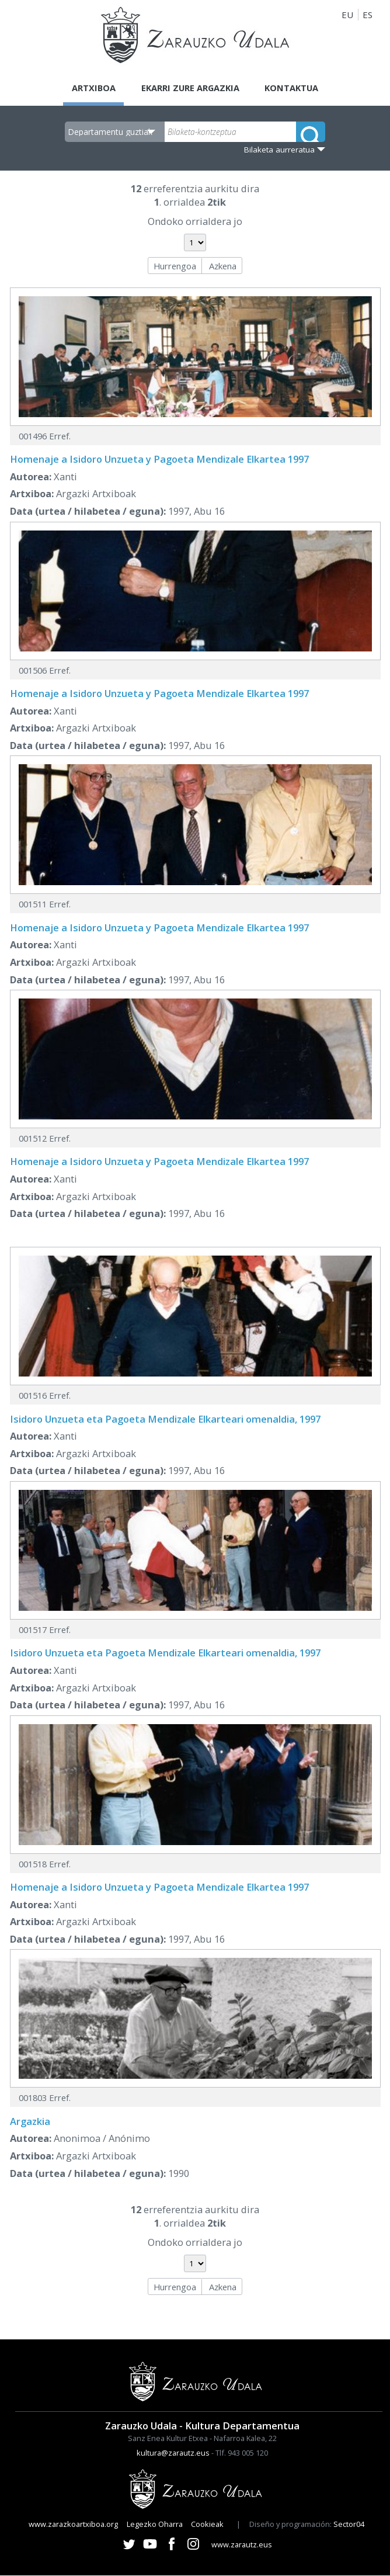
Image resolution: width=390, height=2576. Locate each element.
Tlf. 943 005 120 (241, 2453)
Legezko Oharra (155, 2524)
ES (367, 14)
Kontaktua (294, 87)
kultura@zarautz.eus (173, 2453)
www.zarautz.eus (241, 2544)
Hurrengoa (175, 266)
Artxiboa (91, 87)
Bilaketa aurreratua (279, 149)
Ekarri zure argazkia (190, 87)
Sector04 (348, 2524)
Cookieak (207, 2524)
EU (347, 14)
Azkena (222, 266)
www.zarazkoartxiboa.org (73, 2524)
